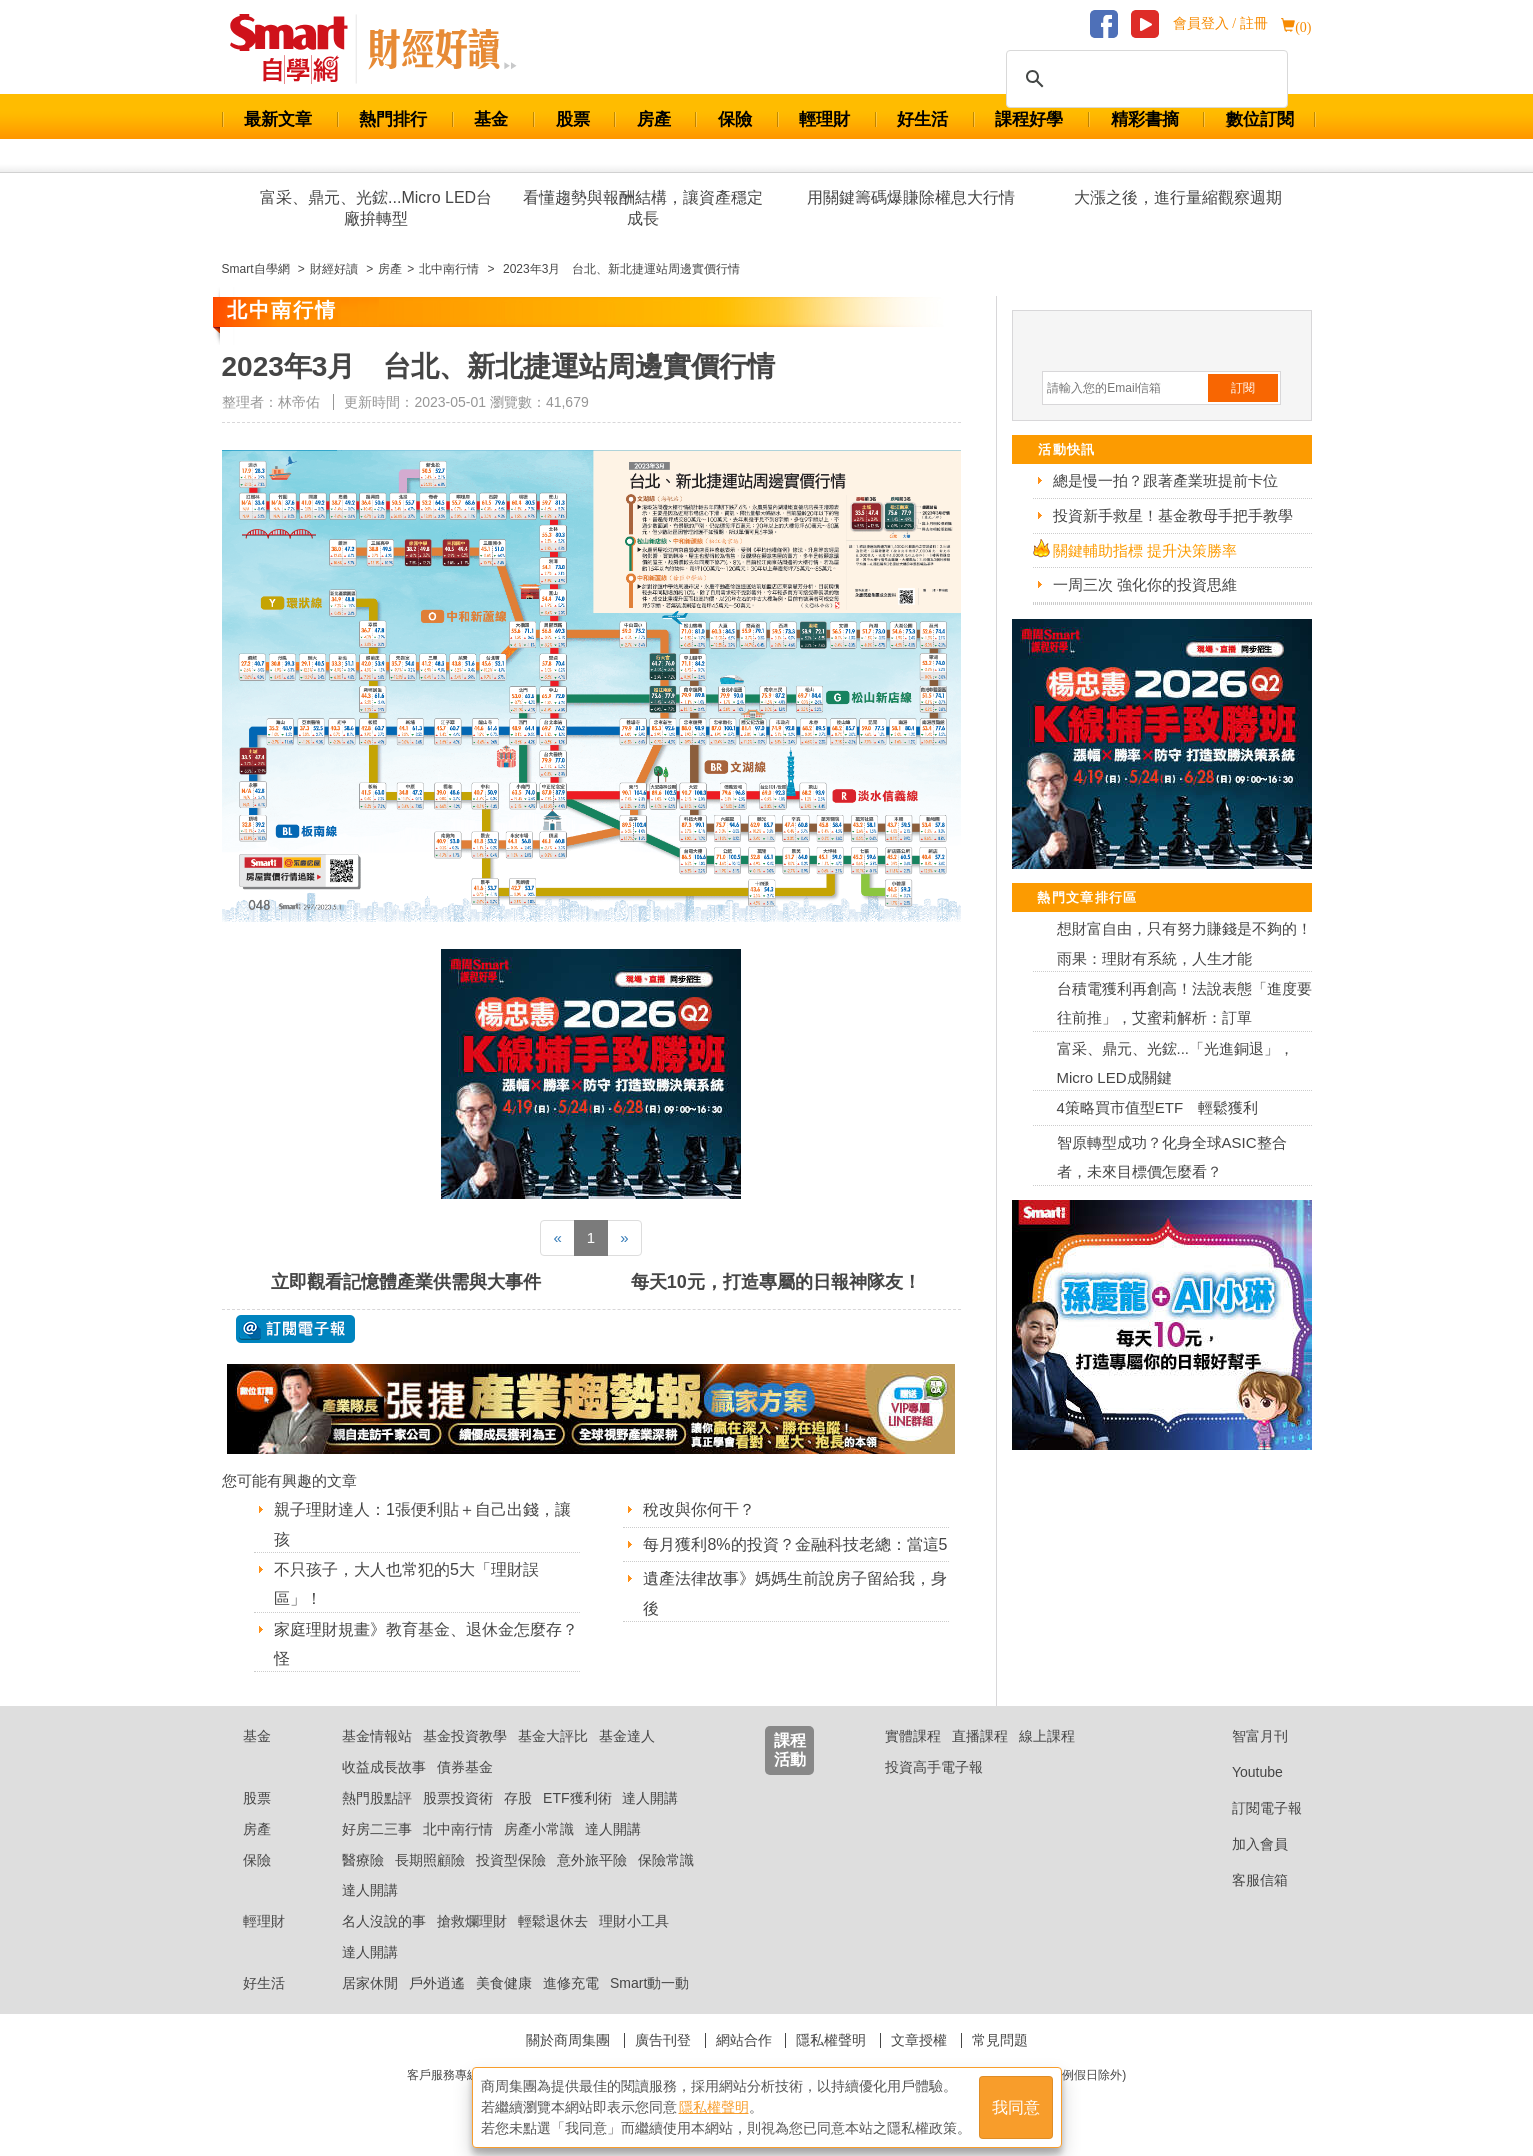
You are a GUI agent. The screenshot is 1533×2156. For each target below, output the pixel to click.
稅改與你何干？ (699, 1509)
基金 (491, 119)
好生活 (922, 119)
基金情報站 (377, 1736)
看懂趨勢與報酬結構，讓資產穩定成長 (643, 208)
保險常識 (666, 1860)
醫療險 (363, 1860)
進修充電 (571, 1983)
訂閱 (1243, 388)
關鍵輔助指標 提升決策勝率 (1145, 550)
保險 (735, 119)
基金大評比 (553, 1736)
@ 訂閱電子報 (295, 1329)
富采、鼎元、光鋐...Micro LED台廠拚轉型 (376, 208)
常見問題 (1000, 2040)
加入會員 (1244, 1844)
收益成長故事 (384, 1767)
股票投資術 (458, 1798)
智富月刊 (1244, 1736)
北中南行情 (458, 1829)
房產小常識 (539, 1829)
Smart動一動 (649, 1983)
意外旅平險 (592, 1860)
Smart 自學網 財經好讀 (442, 49)
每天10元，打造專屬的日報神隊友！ (776, 1282)
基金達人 (627, 1736)
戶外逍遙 (437, 1983)
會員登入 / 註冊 (1220, 23)
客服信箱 (1244, 1880)
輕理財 (824, 119)
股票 (573, 119)
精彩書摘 (1145, 119)
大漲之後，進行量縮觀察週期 (1178, 197)
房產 (654, 119)
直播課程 (980, 1736)
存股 (518, 1798)
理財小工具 (634, 1921)
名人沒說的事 (384, 1921)
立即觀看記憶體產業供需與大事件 (406, 1282)
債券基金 (465, 1767)
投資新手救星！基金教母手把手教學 (1173, 515)
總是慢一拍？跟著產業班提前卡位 (1165, 480)
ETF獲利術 (577, 1798)
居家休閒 (370, 1983)
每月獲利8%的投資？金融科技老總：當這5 (795, 1544)
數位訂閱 (1260, 119)
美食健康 (504, 1983)
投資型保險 (511, 1860)
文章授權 (919, 2040)
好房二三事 (377, 1829)
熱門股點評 (377, 1798)
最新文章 (278, 119)
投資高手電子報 (934, 1767)
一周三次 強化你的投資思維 (1145, 584)
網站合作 (744, 2040)
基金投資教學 (465, 1736)
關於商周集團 (568, 2040)
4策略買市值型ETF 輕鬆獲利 (1158, 1107)
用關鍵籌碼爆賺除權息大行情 (911, 197)
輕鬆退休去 (553, 1921)
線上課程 (1047, 1736)
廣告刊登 (663, 2040)
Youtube (1242, 1772)
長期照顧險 (430, 1860)
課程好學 (1029, 119)
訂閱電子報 (1251, 1808)
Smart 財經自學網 (297, 49)
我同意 (1016, 2107)
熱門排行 (393, 119)
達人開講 (650, 1798)
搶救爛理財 (472, 1921)
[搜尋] (1144, 79)
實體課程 (913, 1736)
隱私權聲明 (831, 2040)
